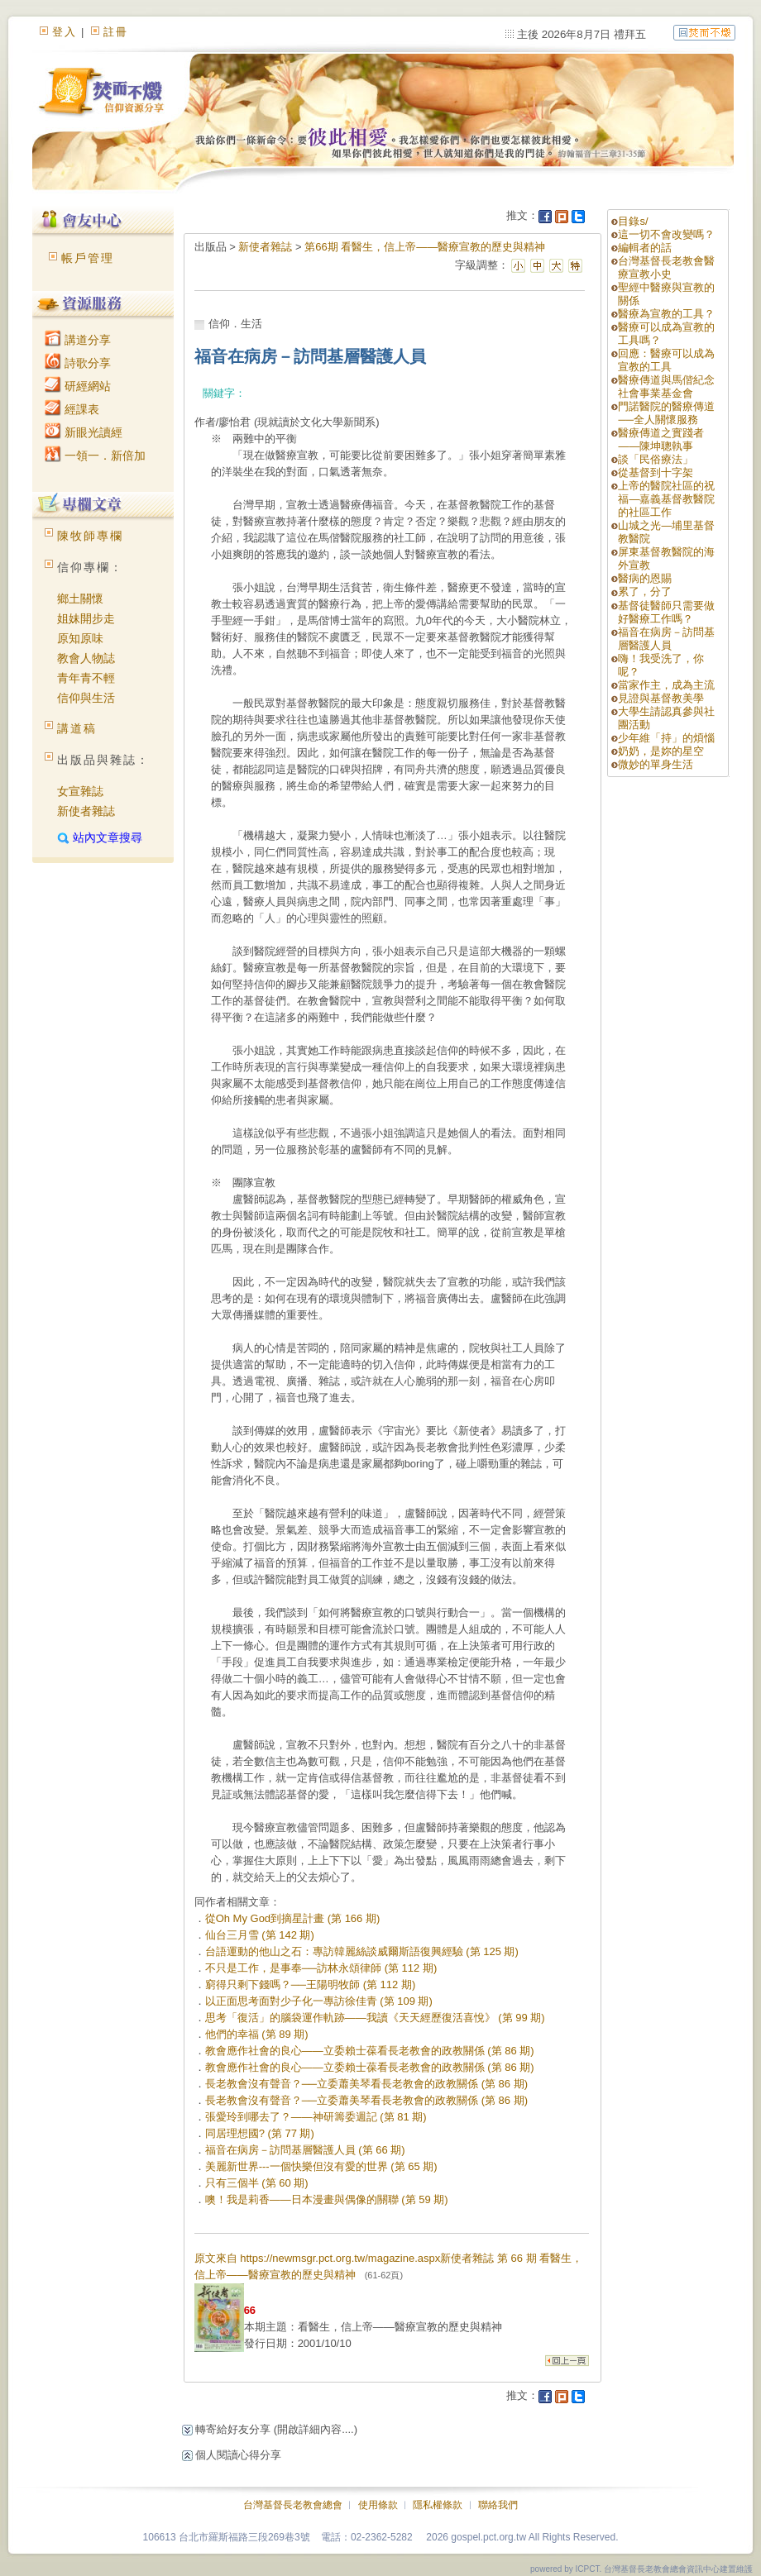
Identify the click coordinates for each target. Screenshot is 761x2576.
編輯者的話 (645, 247)
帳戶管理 (87, 258)
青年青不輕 (86, 678)
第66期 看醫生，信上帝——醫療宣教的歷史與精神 (424, 247)
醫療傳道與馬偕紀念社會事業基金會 (666, 386)
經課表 (72, 409)
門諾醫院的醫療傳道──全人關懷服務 (666, 413)
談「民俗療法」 (655, 459)
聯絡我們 (498, 2505)
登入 (64, 32)
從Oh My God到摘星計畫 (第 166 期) (292, 1918)
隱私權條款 (437, 2505)
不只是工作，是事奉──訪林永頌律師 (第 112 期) (321, 1968)
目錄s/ (633, 221)
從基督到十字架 (655, 472)
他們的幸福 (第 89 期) (257, 2034)
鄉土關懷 (80, 598)
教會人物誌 (86, 658)
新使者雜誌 (86, 811)
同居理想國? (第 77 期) (259, 2133)
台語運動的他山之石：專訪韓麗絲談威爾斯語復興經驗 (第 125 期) (362, 1951)
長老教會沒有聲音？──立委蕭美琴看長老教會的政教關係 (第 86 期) (366, 2083)
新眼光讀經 (83, 432)
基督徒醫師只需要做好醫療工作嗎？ (666, 612)
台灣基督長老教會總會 (292, 2505)
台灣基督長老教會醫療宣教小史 (666, 267)
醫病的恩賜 (645, 578)
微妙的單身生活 (655, 764)
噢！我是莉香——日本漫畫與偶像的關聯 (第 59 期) (326, 2199)
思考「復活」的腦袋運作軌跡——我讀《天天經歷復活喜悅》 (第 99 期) (375, 2017)
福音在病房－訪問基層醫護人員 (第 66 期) (305, 2150)
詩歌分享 (78, 363)
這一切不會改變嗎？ (666, 234)
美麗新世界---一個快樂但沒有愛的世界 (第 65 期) (321, 2166)
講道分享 (78, 339)
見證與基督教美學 (661, 698)
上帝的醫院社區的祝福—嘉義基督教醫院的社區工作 (666, 498)
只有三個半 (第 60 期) (257, 2183)
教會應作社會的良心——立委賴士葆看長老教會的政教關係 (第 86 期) (369, 2050)
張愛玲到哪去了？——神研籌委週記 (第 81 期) (316, 2117)
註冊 (115, 32)
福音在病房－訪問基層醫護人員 (666, 638)
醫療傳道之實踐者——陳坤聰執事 (661, 439)
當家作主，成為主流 (666, 685)
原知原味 (80, 638)
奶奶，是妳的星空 (661, 751)
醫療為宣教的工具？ (666, 314)
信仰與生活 (86, 697)
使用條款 (378, 2505)
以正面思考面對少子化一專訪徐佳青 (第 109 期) (319, 2001)
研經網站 (78, 386)
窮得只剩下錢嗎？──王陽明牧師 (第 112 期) (310, 1984)
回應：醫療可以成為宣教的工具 (666, 360)
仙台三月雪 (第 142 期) (259, 1935)
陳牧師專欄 (90, 535)
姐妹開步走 (86, 618)
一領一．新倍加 (95, 455)
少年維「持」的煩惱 (666, 738)
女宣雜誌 (80, 791)
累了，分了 (645, 591)
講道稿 (77, 728)
